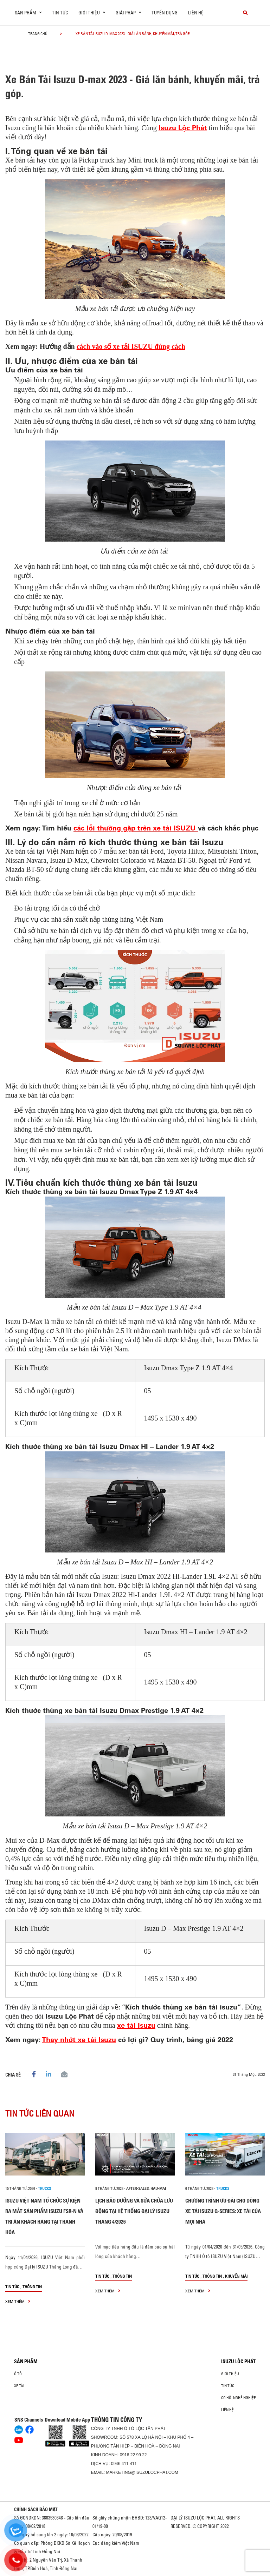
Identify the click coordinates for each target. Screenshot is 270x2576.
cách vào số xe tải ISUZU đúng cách (131, 346)
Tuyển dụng (165, 12)
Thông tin (32, 2286)
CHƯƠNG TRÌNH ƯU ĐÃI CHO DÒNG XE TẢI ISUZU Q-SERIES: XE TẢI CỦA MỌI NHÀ (223, 2211)
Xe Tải (19, 2385)
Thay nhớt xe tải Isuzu (79, 2039)
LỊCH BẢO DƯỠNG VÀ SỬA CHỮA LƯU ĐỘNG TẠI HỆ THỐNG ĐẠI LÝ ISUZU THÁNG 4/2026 (134, 2211)
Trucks (44, 2188)
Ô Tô (18, 2373)
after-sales (137, 2188)
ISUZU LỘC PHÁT (238, 2361)
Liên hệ (196, 12)
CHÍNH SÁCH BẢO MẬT (36, 2509)
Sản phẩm (26, 2361)
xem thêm (17, 2301)
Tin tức (60, 12)
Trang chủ (37, 33)
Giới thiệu (230, 2373)
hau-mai (158, 2188)
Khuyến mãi (236, 2276)
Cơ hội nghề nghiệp (238, 2397)
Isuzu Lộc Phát (183, 127)
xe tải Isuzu (136, 2025)
